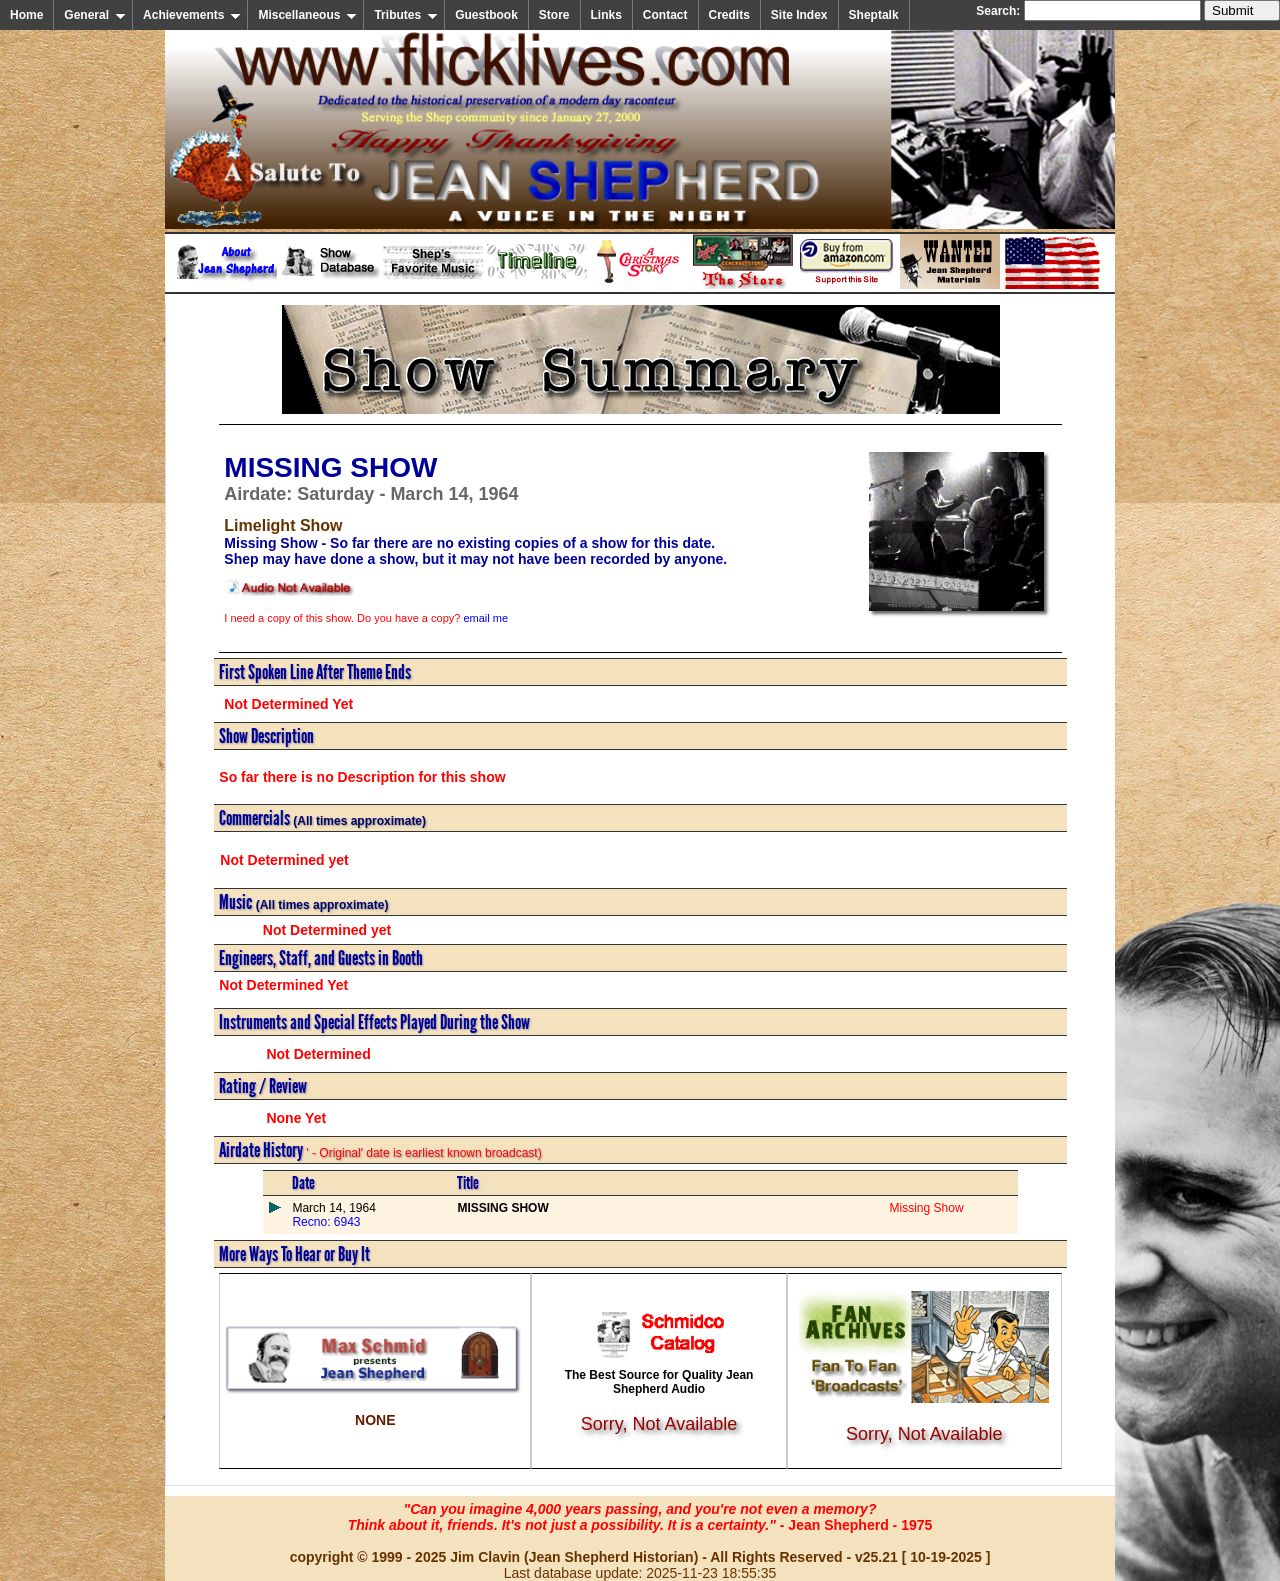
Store (554, 15)
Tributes (406, 15)
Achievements (192, 15)
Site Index (799, 15)
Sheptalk (874, 15)
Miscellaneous (307, 15)
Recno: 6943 (326, 1222)
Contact (665, 15)
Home (26, 15)
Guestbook (486, 15)
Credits (729, 15)
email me (485, 618)
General (95, 15)
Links (606, 15)
